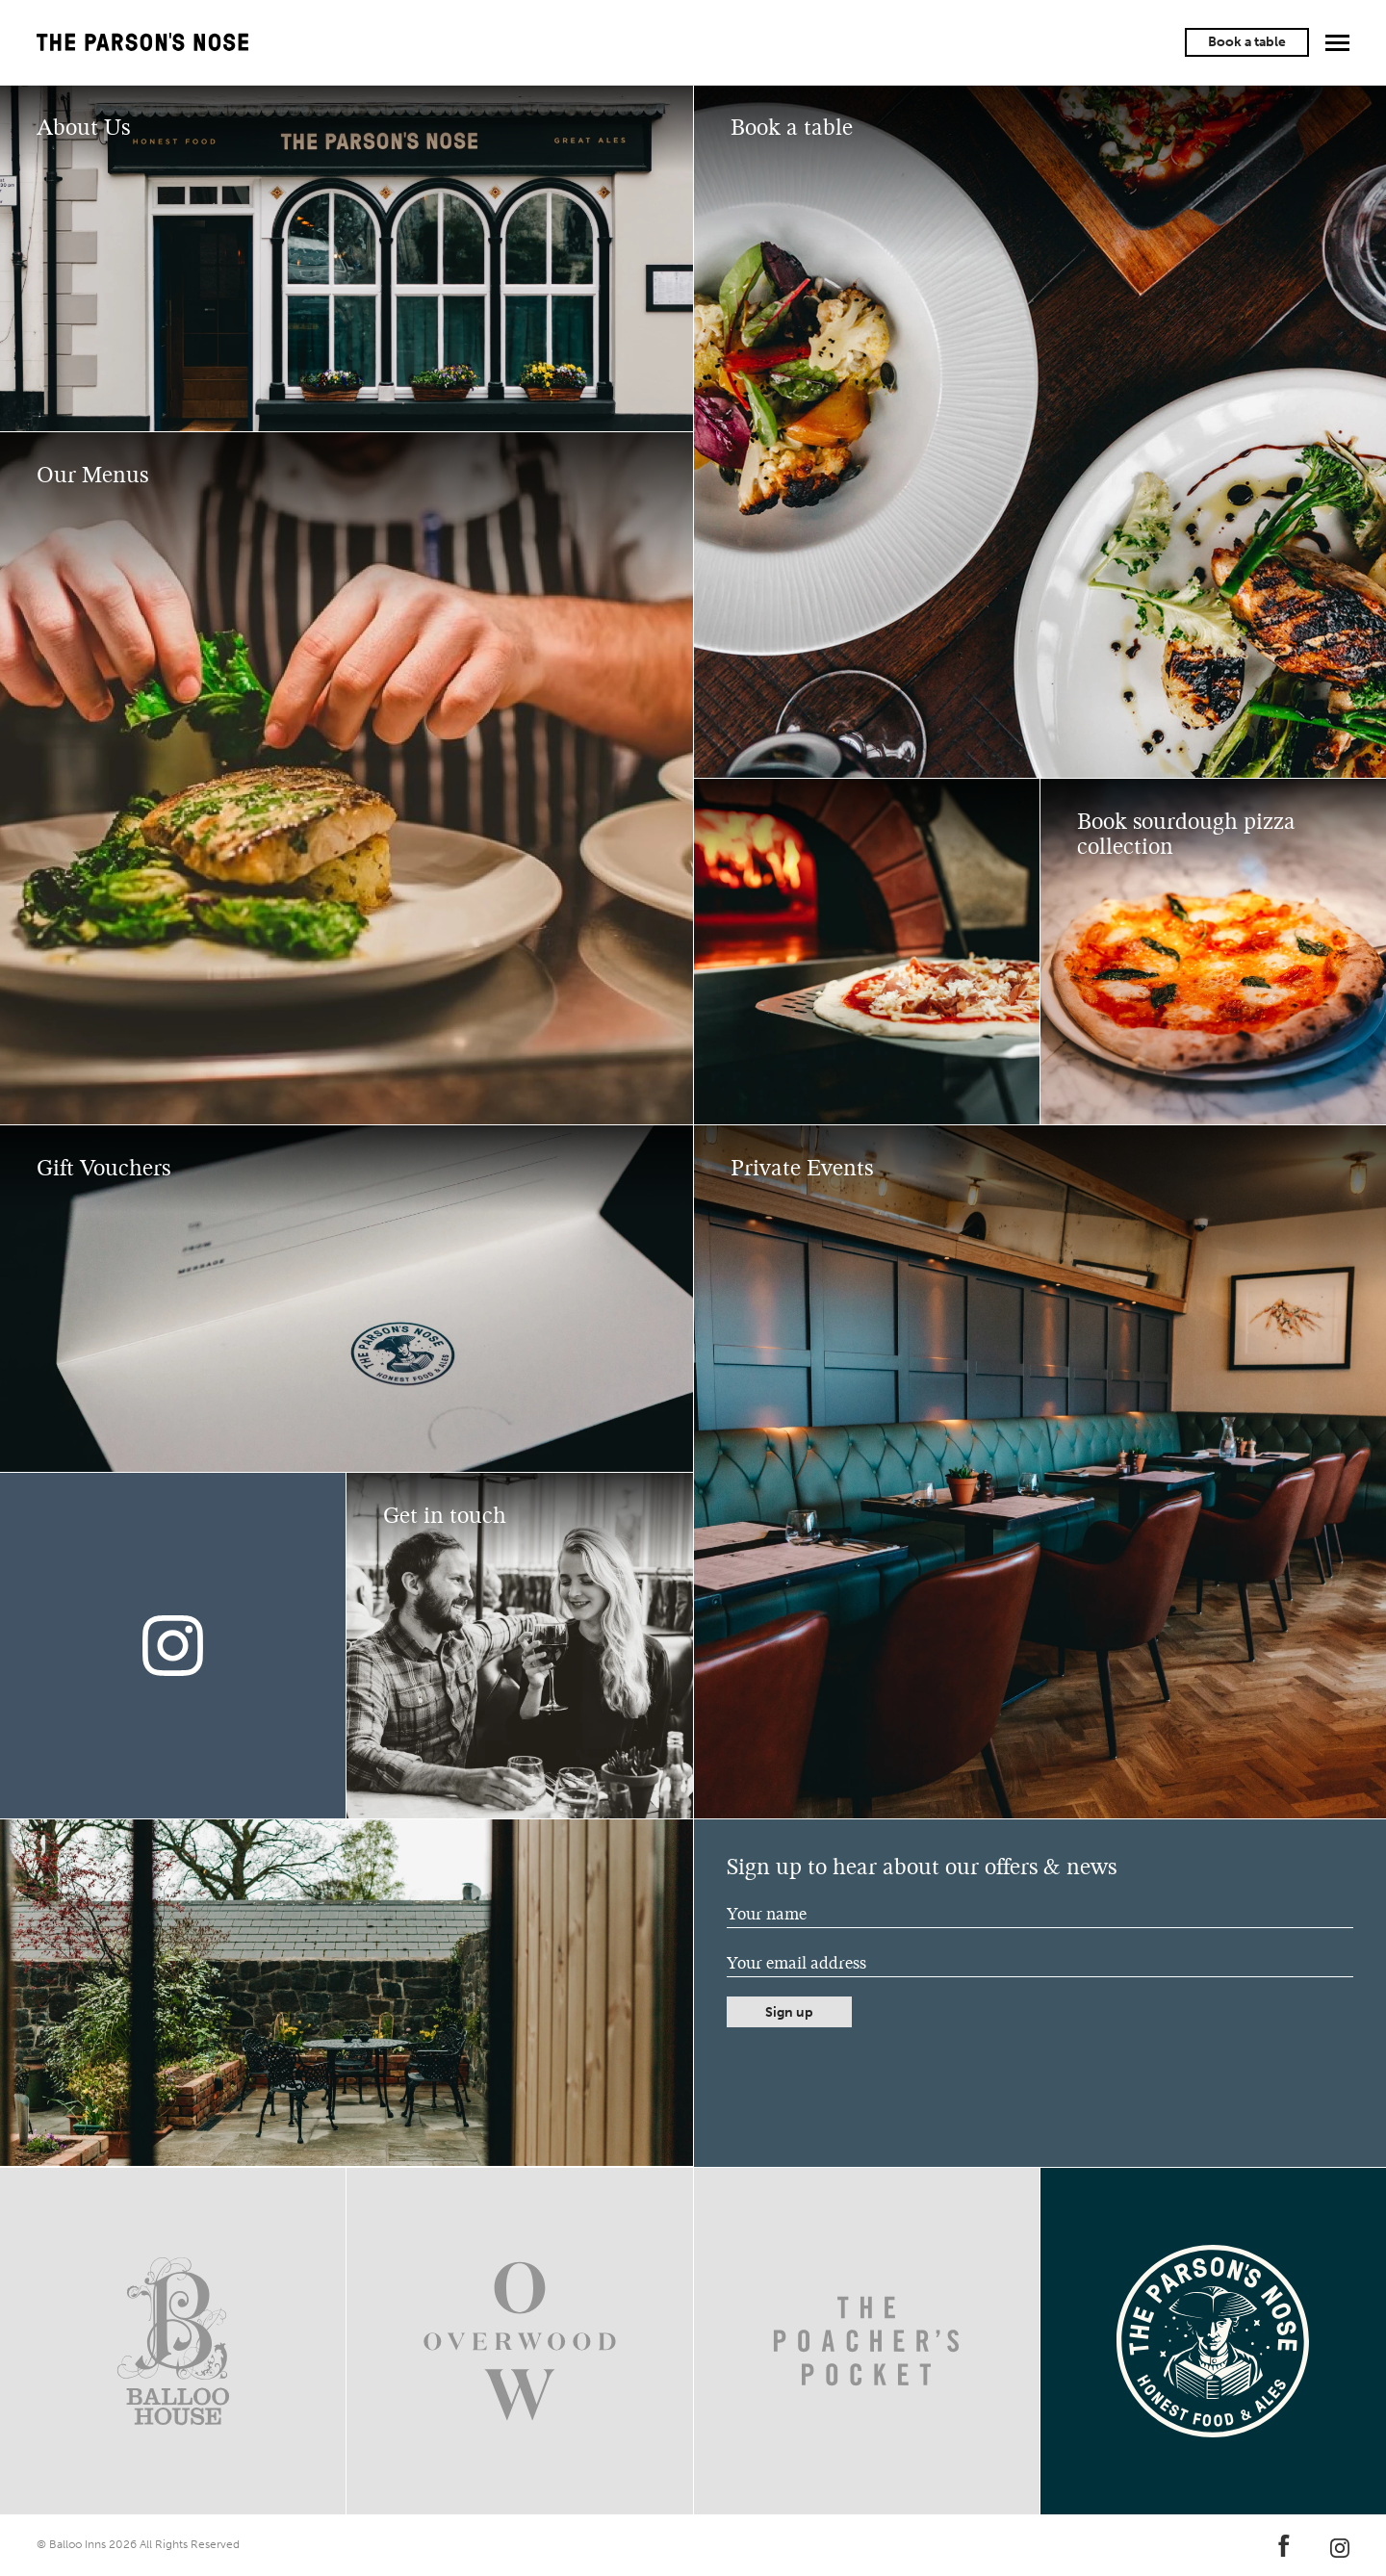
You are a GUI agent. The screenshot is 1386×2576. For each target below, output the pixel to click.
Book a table (1247, 42)
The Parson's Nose (142, 42)
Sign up (789, 2012)
